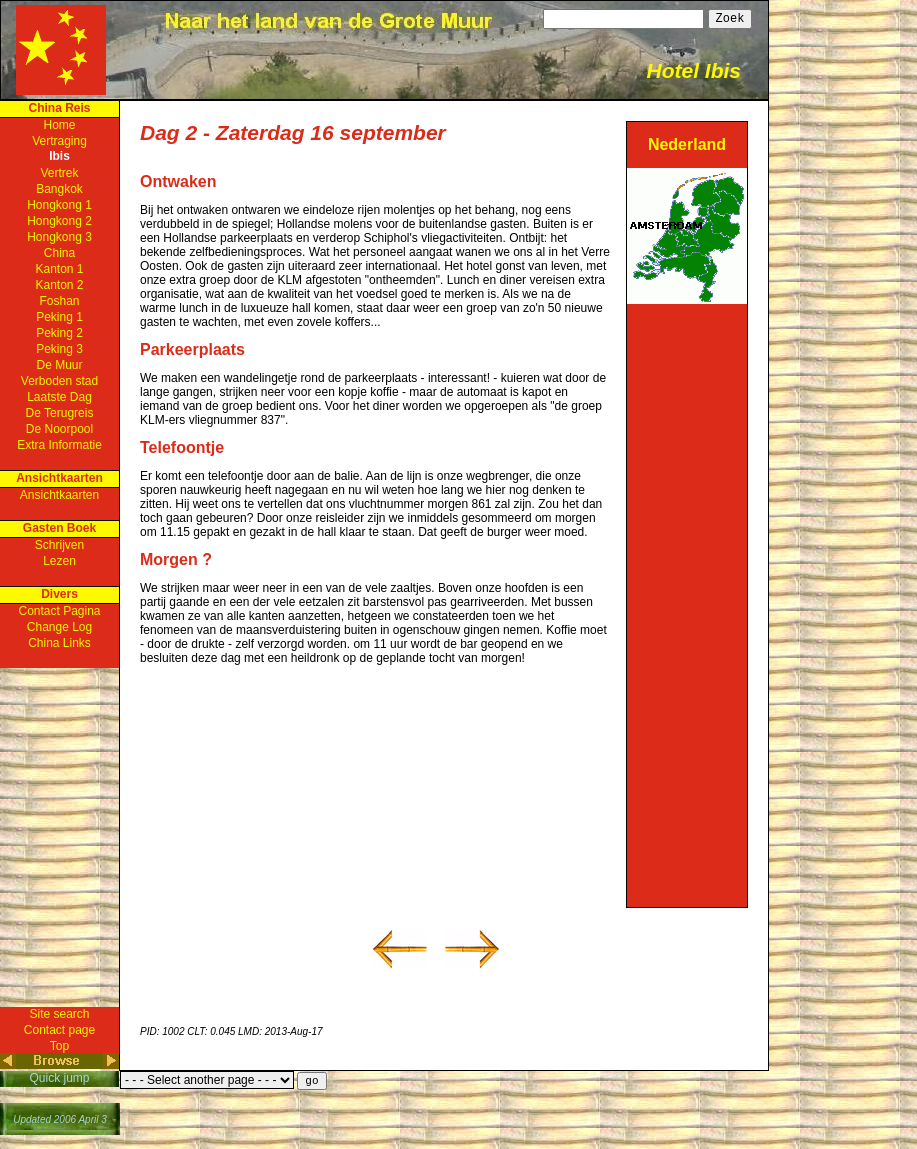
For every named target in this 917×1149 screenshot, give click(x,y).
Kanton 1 (59, 269)
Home (59, 125)
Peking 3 (59, 349)
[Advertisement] (687, 604)
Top (59, 1046)
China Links (59, 643)
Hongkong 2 (59, 221)
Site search (59, 1014)
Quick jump (59, 1078)
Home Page (61, 50)
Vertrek (59, 173)
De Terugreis (60, 413)
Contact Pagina (59, 611)
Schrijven (59, 545)
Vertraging (59, 141)
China (59, 253)
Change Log (59, 627)
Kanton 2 (59, 285)
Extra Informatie (59, 445)
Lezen (59, 561)
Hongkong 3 (59, 237)
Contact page (59, 1030)
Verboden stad (59, 381)
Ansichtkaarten (59, 495)
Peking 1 (59, 317)
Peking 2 (59, 333)
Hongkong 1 (59, 205)
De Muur (59, 365)
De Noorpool (59, 429)
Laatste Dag (59, 397)
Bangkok (59, 189)
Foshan (59, 301)
